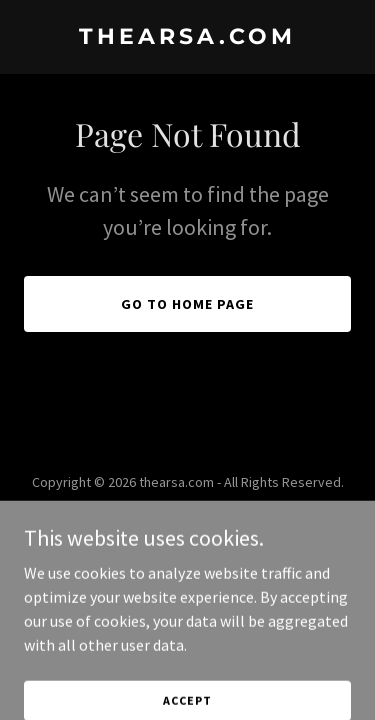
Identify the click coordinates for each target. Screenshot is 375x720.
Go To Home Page (187, 304)
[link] (187, 38)
